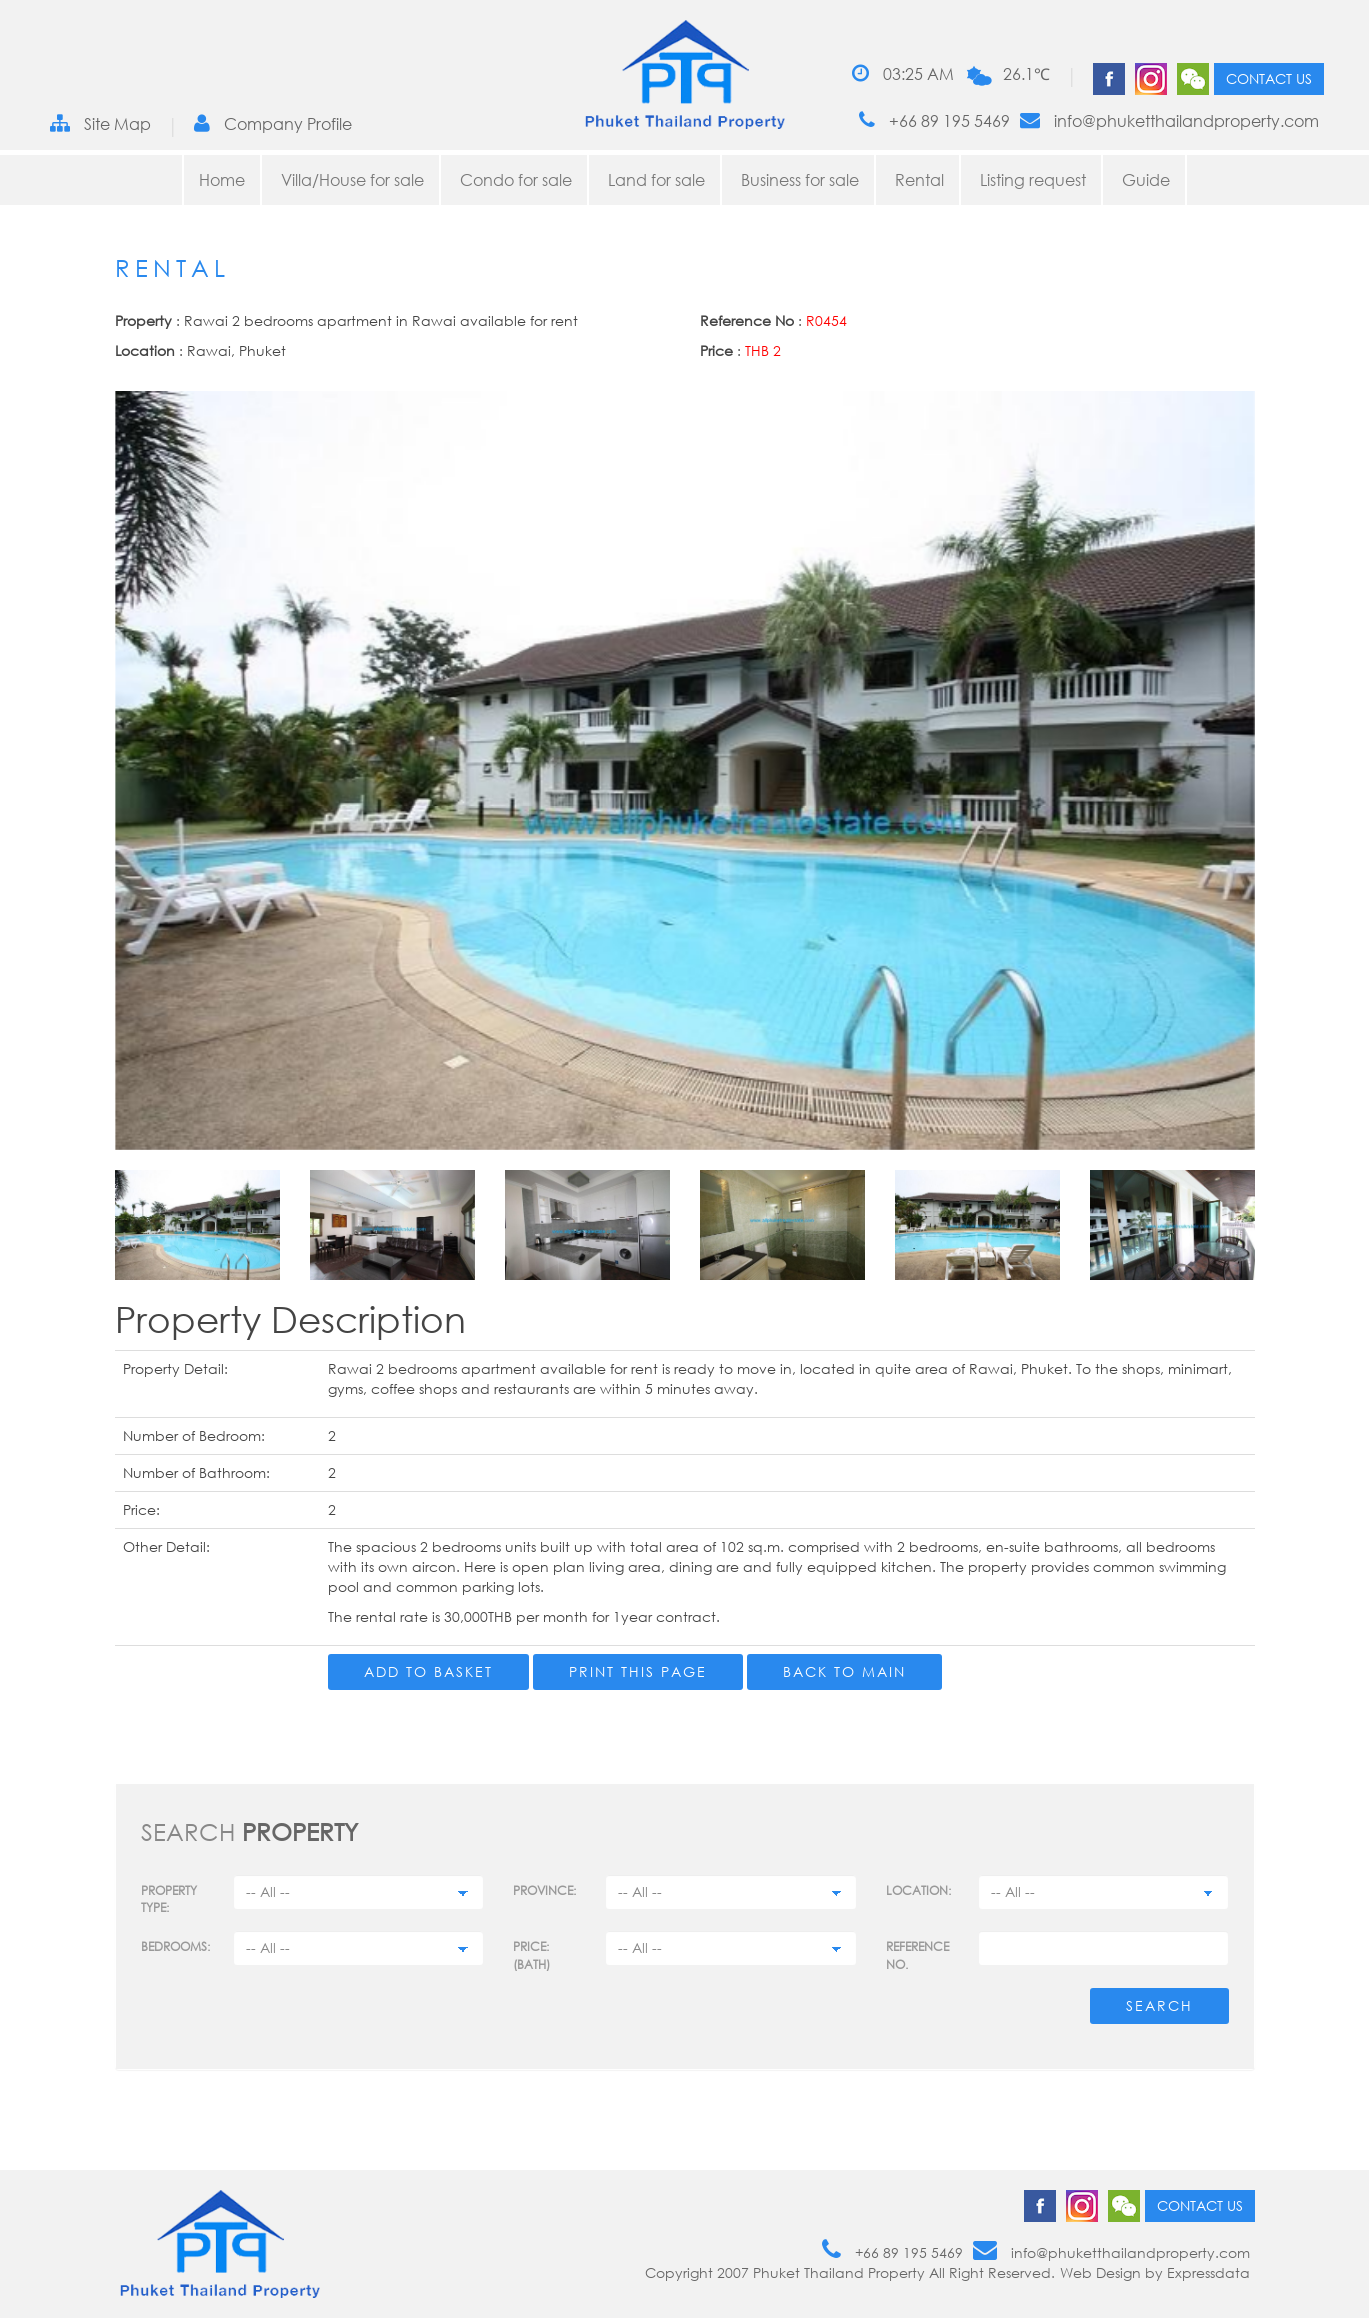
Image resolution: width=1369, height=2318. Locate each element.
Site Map (100, 123)
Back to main (844, 1671)
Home (222, 180)
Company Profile (273, 123)
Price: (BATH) (531, 1955)
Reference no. (917, 1955)
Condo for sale (516, 180)
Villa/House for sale (352, 180)
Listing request (1033, 180)
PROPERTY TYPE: (169, 1899)
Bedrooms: (175, 1946)
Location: (918, 1890)
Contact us (1269, 78)
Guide (1146, 180)
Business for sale (800, 180)
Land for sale (656, 180)
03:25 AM (903, 73)
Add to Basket (428, 1671)
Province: (544, 1890)
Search (1159, 2005)
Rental (919, 180)
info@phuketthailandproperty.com (1169, 120)
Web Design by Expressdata (1155, 2272)
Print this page (638, 1671)
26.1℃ (1026, 74)
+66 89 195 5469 (934, 120)
